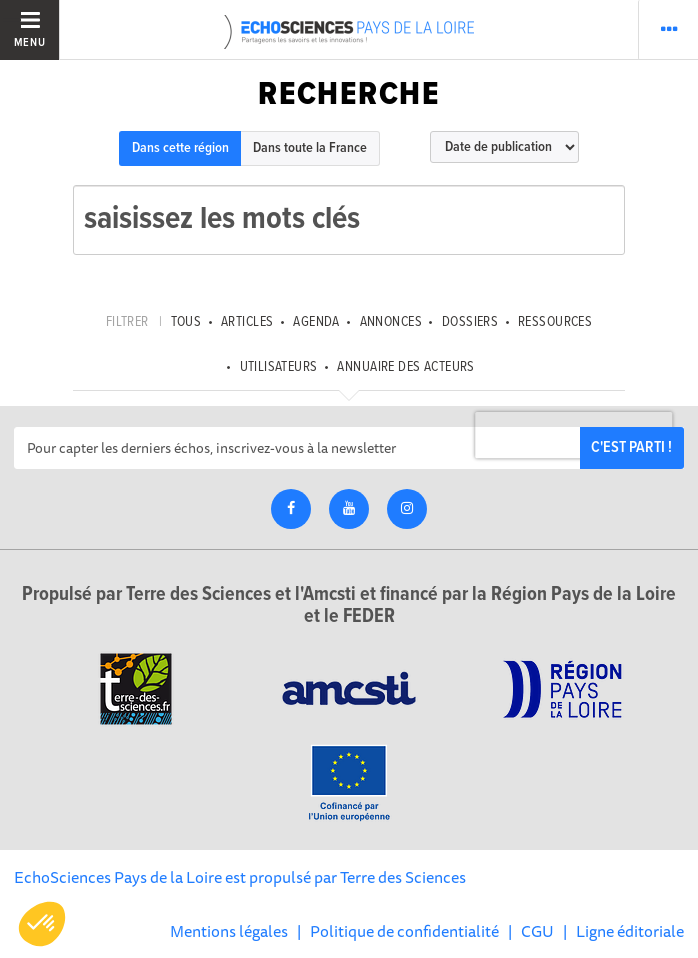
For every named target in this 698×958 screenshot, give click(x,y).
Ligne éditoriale (630, 931)
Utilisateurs (279, 367)
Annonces (391, 322)
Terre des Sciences (403, 877)
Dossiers (470, 322)
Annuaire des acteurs (405, 367)
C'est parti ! (631, 447)
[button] (42, 924)
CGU (537, 931)
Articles (247, 322)
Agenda (316, 322)
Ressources (555, 322)
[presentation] (574, 435)
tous (186, 322)
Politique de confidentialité (404, 931)
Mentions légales (229, 931)
